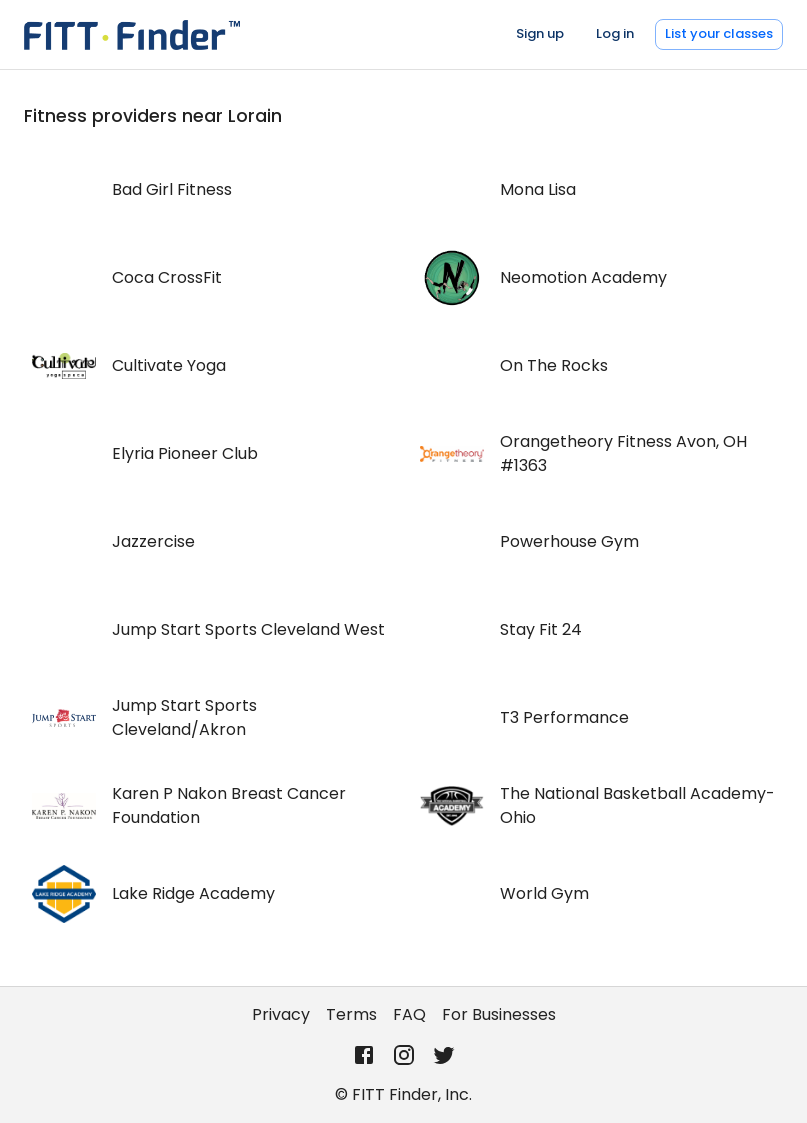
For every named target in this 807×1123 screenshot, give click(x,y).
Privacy (281, 1014)
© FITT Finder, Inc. (403, 1094)
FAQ (409, 1014)
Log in (615, 33)
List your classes (719, 33)
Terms (351, 1014)
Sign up (540, 33)
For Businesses (499, 1014)
